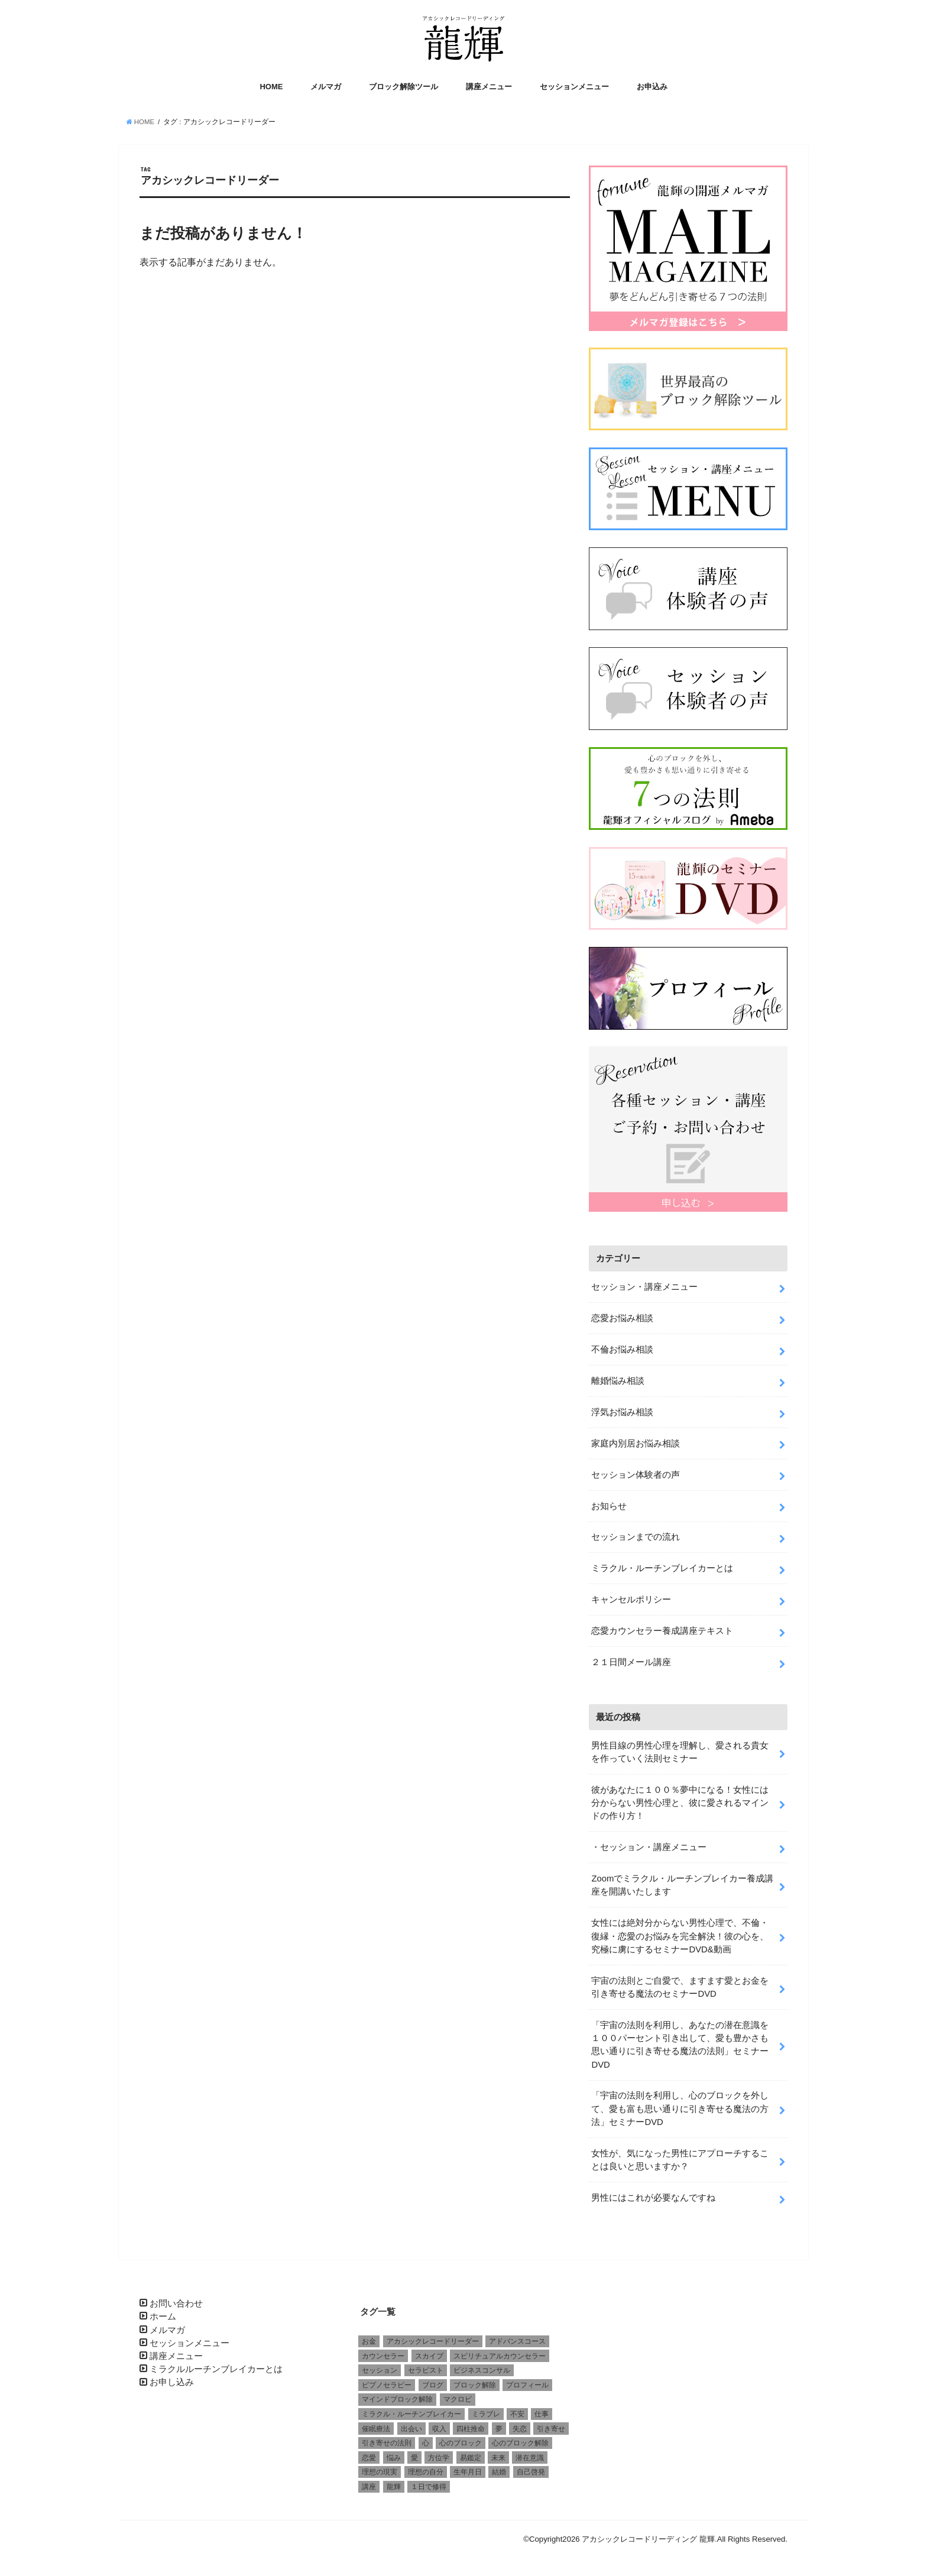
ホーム (163, 2315)
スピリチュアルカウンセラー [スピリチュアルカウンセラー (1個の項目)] (499, 2355)
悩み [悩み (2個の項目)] (394, 2456)
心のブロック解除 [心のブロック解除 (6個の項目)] (520, 2442)
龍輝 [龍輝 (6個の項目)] (394, 2485)
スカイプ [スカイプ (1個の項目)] (429, 2355)
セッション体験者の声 (635, 1473)
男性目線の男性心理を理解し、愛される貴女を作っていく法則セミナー (680, 1751)
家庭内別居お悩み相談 (635, 1442)
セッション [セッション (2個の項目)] (379, 2369)
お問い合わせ (176, 2302)
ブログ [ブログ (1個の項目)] (432, 2384)
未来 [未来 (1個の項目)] (498, 2456)
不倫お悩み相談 (622, 1348)
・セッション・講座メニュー (648, 1846)
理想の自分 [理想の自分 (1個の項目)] (425, 2471)
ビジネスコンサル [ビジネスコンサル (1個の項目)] (481, 2369)
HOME (271, 86)
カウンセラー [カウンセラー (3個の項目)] (383, 2355)
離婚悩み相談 (617, 1379)
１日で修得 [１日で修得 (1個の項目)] (428, 2485)
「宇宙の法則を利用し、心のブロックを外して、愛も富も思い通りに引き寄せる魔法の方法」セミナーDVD (680, 2108)
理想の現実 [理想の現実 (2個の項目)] (379, 2471)
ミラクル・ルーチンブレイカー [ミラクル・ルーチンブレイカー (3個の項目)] (411, 2413)
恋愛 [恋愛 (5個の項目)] (369, 2456)
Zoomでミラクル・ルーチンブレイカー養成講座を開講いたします (682, 1884)
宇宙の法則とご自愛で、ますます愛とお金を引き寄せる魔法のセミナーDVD (680, 1986)
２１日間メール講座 (631, 1661)
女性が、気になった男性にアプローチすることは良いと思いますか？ (680, 2158)
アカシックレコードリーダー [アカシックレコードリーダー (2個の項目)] (433, 2340)
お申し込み (172, 2381)
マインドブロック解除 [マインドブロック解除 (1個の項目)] (397, 2399)
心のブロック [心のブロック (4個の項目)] (460, 2442)
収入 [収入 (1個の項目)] (439, 2427)
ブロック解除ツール (403, 86)
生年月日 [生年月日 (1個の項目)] (467, 2471)
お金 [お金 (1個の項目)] (369, 2340)
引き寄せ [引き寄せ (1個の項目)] (551, 2427)
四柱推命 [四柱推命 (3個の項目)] (470, 2427)
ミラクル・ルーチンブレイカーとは (662, 1567)
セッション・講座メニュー (644, 1285)
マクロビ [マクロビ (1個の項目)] (457, 2399)
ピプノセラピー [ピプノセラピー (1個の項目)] (386, 2384)
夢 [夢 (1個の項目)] (499, 2427)
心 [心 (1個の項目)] (425, 2442)
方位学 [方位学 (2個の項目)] (438, 2456)
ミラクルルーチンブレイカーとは (216, 2368)
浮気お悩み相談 (622, 1411)
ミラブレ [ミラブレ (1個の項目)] (486, 2413)
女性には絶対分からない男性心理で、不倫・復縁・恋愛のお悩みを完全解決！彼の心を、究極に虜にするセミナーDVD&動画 (680, 1934)
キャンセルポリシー (631, 1598)
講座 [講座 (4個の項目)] (369, 2485)
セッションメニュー (574, 86)
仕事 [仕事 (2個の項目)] (541, 2413)
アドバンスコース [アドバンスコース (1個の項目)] (517, 2340)
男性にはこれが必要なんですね (653, 2196)
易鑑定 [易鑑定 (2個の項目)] (470, 2456)
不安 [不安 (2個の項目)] (517, 2413)
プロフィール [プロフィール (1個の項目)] (527, 2384)
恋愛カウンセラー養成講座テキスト (662, 1629)
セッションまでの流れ (635, 1536)
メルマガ (325, 86)
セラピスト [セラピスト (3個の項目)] (425, 2369)
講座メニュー (489, 86)
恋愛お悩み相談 (622, 1317)
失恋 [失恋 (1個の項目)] (520, 2427)
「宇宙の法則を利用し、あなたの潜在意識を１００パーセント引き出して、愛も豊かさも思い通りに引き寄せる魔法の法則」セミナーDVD (680, 2043)
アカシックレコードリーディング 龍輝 (648, 2537)
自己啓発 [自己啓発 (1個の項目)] (531, 2471)
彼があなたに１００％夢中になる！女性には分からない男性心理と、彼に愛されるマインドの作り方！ (680, 1801)
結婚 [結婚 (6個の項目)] (499, 2471)
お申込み (652, 86)
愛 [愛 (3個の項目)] (414, 2456)
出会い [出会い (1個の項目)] (411, 2427)
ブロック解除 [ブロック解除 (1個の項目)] (474, 2384)
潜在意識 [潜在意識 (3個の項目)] (530, 2456)
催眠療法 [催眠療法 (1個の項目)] (376, 2427)
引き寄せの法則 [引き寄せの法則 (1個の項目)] (386, 2442)
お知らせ (609, 1505)
